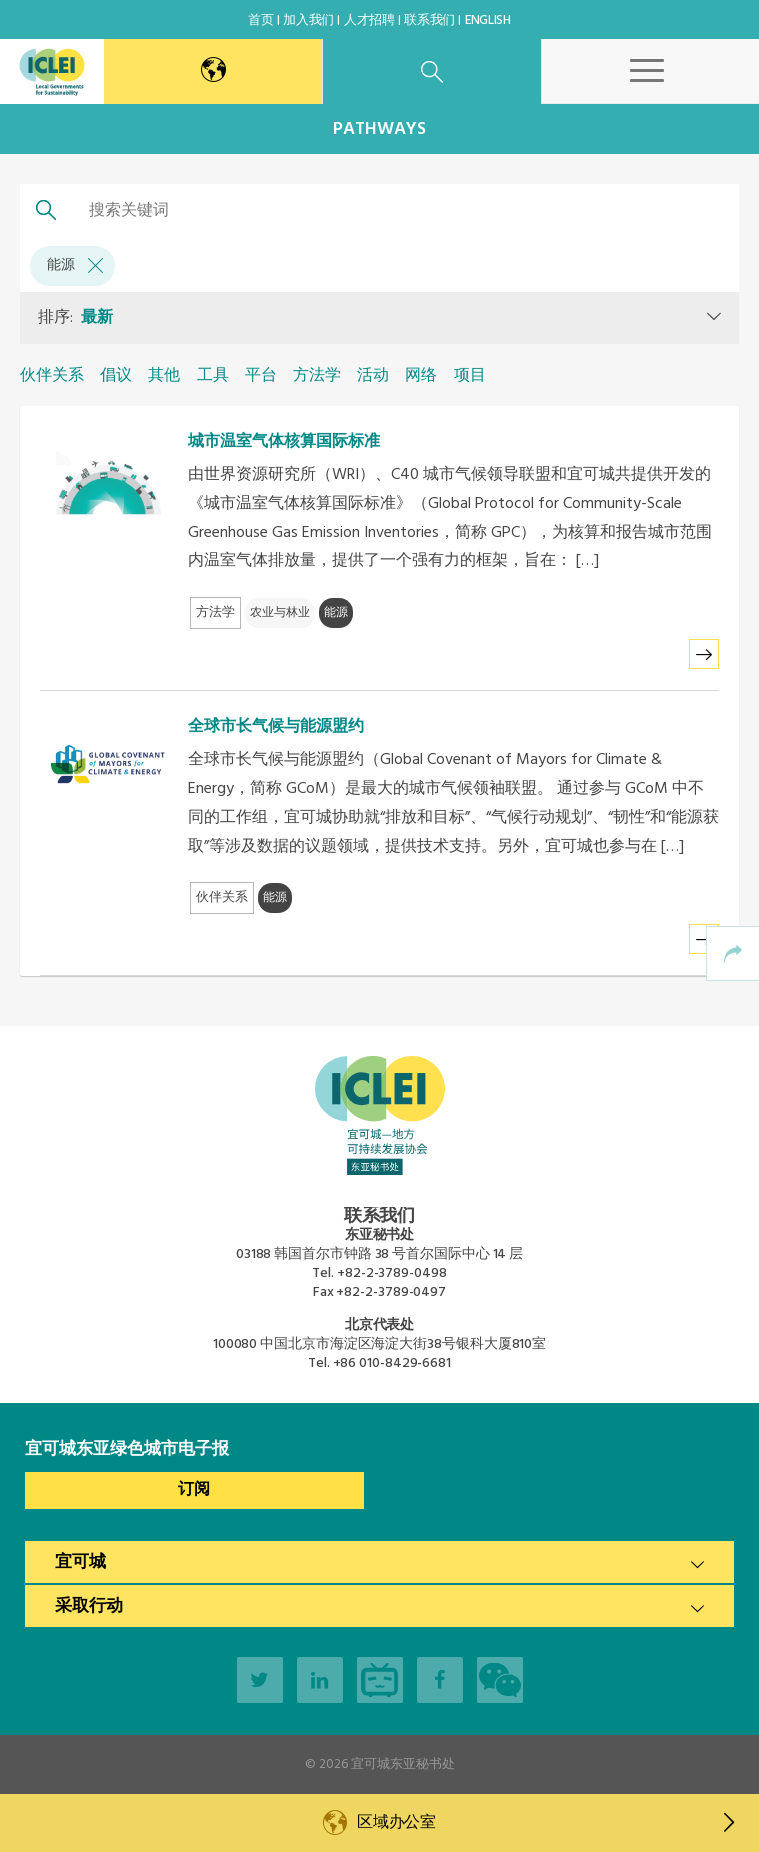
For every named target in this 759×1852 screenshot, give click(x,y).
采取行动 (89, 1606)
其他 (164, 376)
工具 (213, 376)
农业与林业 (280, 613)
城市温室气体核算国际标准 (284, 442)
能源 (75, 265)
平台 (261, 376)
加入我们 (308, 20)
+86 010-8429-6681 (392, 1363)
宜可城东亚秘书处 (403, 1764)
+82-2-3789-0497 (391, 1292)
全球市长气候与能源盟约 (276, 727)
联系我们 (429, 20)
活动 (373, 376)
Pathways (379, 129)
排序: (75, 318)
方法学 (317, 376)
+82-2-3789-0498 (392, 1273)
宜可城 (80, 1562)
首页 (260, 20)
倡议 (116, 376)
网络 (421, 376)
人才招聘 (369, 20)
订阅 (194, 1490)
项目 (470, 376)
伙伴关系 (52, 376)
